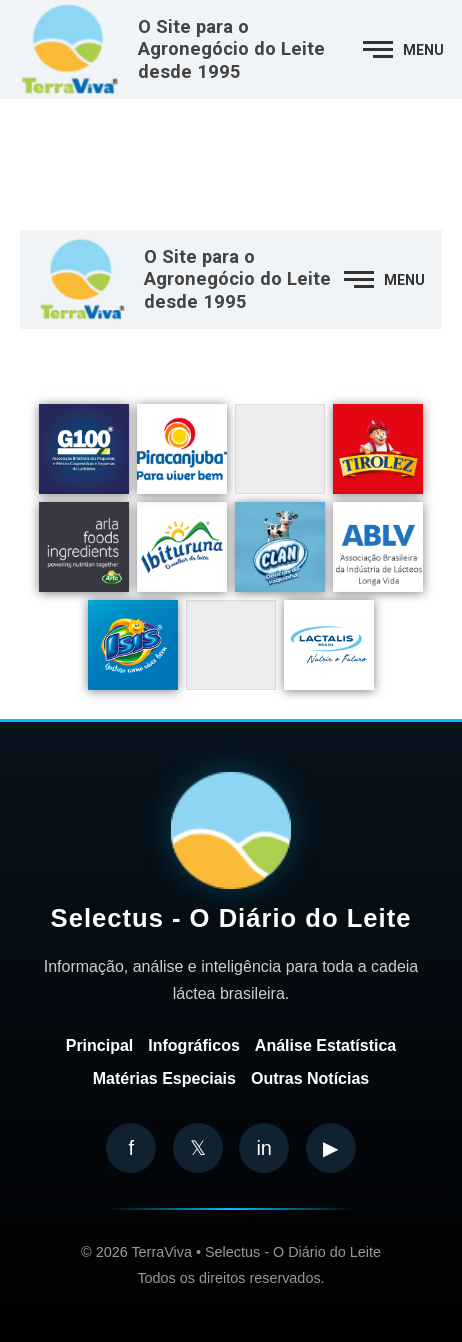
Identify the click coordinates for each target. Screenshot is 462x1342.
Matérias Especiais (164, 1078)
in (264, 1148)
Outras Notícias (310, 1078)
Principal (100, 1045)
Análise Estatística (325, 1045)
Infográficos (194, 1045)
